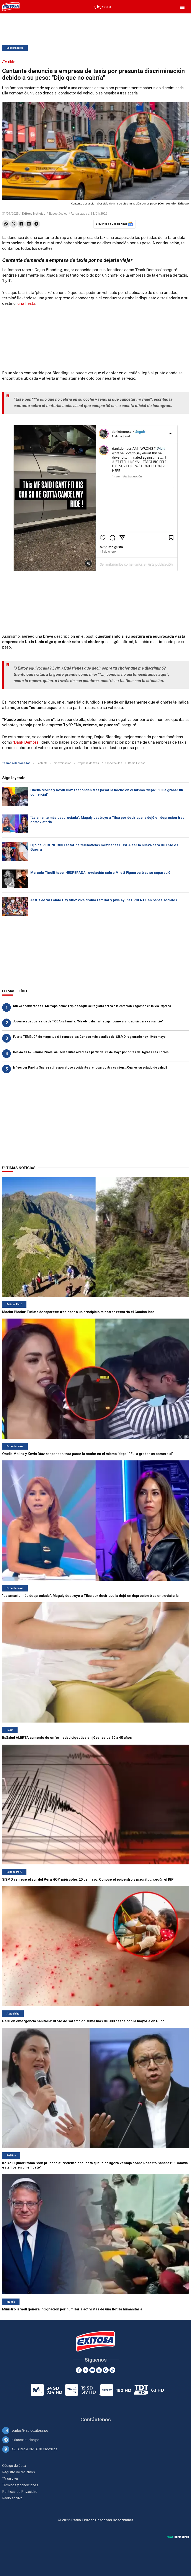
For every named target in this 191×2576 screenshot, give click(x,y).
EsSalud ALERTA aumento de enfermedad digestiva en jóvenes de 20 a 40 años (67, 1738)
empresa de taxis (88, 763)
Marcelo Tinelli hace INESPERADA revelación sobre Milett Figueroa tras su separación (101, 873)
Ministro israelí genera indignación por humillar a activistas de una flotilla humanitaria (72, 2309)
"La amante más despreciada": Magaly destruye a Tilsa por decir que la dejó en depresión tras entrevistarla (90, 1596)
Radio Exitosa (136, 763)
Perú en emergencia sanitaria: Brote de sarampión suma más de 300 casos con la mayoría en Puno (83, 2021)
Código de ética (14, 2466)
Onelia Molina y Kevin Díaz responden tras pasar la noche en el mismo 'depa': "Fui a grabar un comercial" (87, 1454)
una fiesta (26, 303)
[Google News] (106, 2370)
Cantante (41, 763)
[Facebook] (79, 2370)
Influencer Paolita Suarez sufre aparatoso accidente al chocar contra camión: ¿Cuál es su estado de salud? (90, 1067)
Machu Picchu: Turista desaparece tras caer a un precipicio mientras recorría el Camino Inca (78, 1312)
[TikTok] (112, 2370)
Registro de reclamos (18, 2472)
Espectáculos (15, 47)
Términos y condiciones (20, 2485)
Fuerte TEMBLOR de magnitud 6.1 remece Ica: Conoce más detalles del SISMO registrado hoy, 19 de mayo (89, 1036)
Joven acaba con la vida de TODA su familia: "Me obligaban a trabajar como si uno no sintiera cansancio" (88, 1021)
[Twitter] (85, 2370)
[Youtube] (92, 2370)
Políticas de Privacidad (19, 2492)
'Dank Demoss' (26, 742)
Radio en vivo (12, 2498)
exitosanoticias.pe (25, 2440)
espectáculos (113, 763)
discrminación (62, 763)
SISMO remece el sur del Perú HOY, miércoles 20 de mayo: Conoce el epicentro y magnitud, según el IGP (88, 1879)
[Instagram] (99, 2370)
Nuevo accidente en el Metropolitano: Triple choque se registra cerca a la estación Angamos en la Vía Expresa (92, 1006)
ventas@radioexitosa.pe (29, 2430)
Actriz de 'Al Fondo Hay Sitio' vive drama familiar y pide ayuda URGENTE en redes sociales (103, 900)
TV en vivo (10, 2479)
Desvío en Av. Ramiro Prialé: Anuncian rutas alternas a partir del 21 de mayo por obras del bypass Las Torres (91, 1052)
